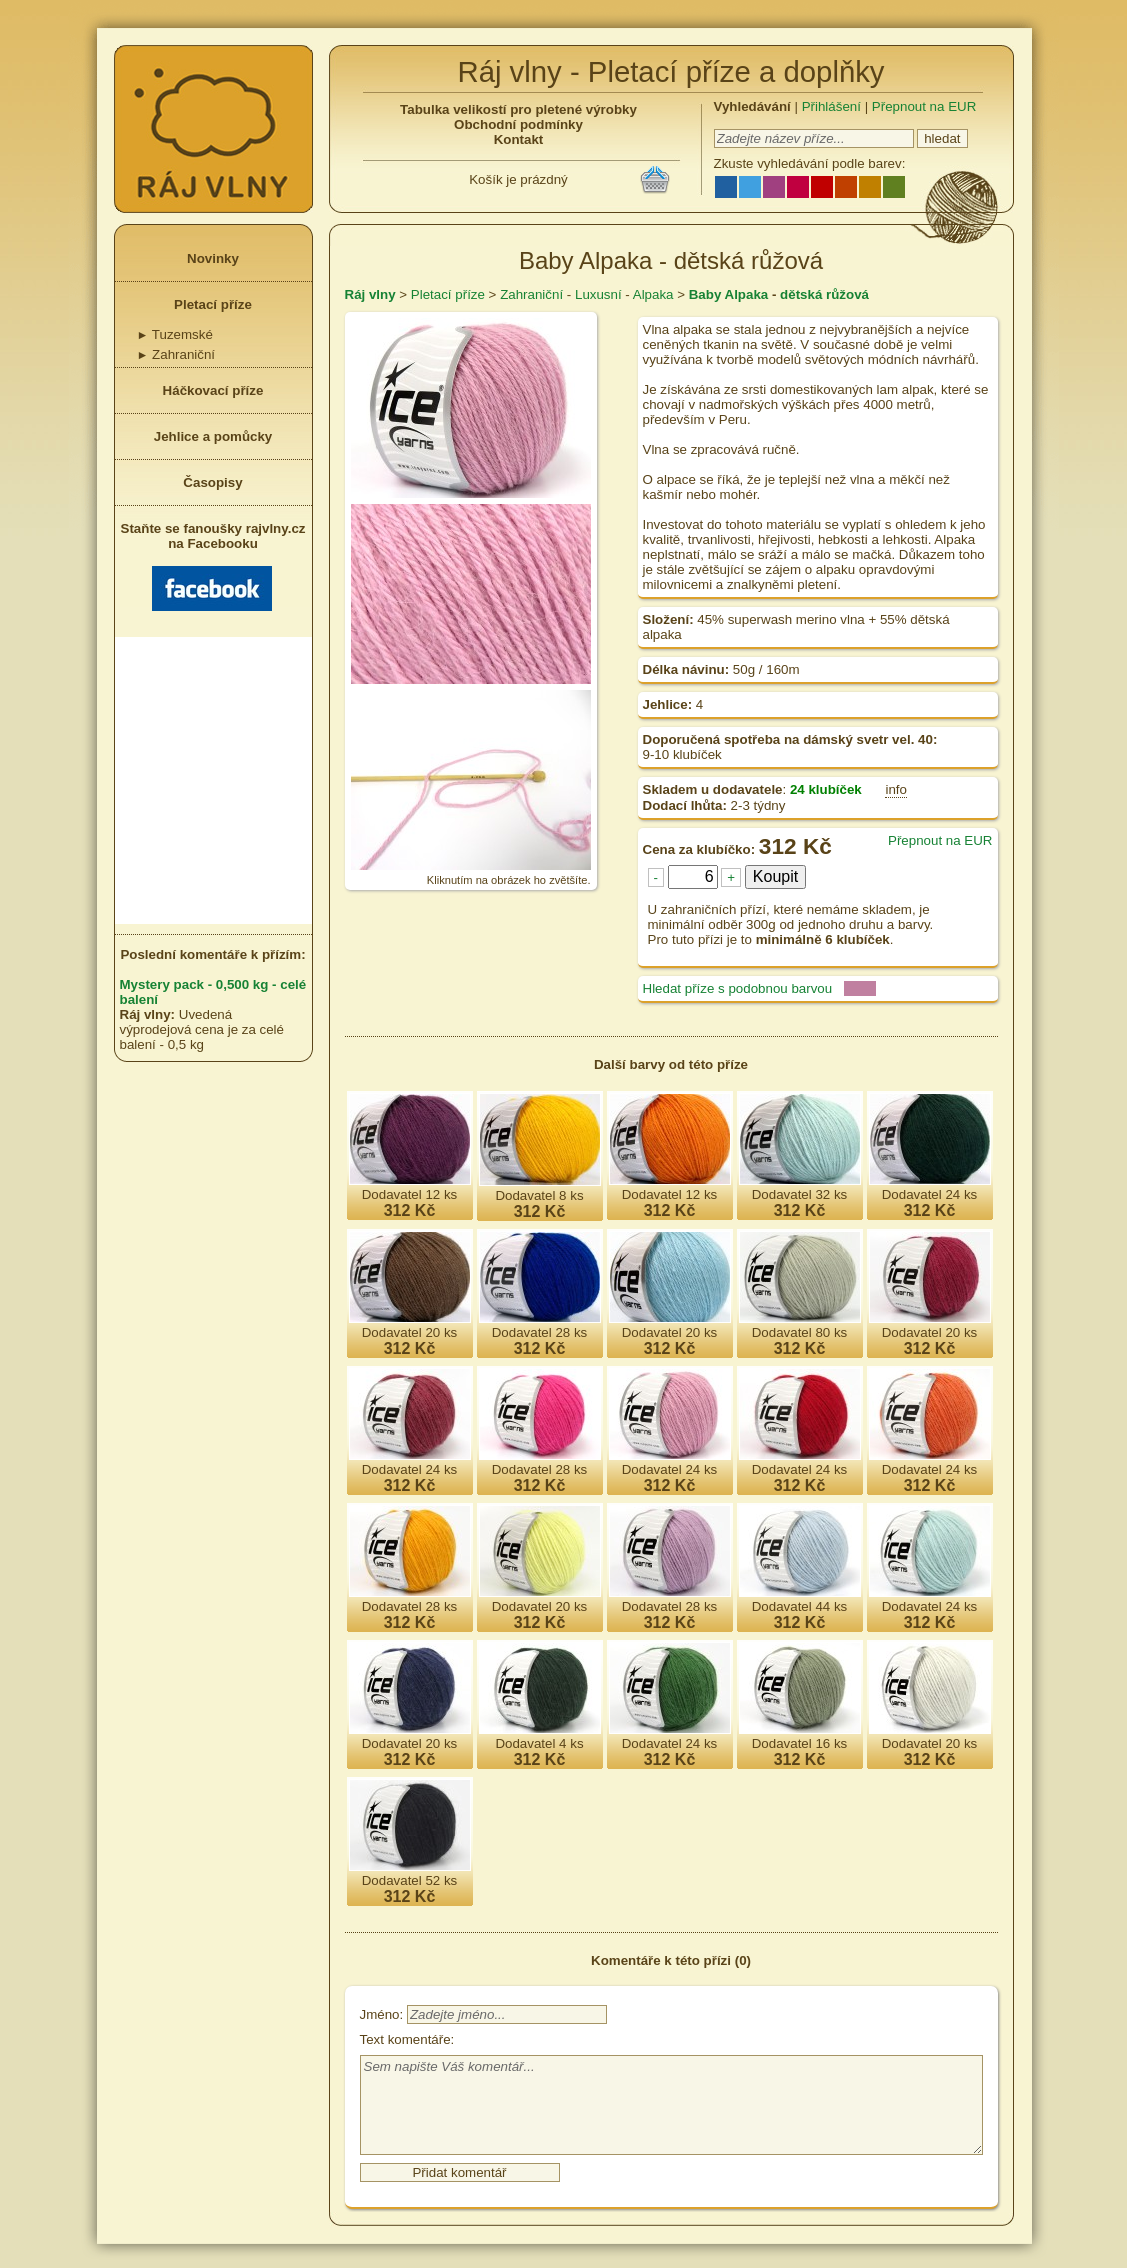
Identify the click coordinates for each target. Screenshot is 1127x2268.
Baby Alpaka (729, 294)
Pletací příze (213, 304)
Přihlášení (831, 106)
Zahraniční (176, 354)
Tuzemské (175, 334)
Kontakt (519, 139)
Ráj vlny (370, 294)
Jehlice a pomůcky (213, 436)
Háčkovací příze (213, 390)
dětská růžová (824, 294)
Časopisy (212, 482)
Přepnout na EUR (924, 106)
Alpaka (653, 294)
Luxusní (598, 294)
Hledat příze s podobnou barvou (738, 988)
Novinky (213, 258)
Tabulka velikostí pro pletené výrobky (518, 109)
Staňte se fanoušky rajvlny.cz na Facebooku (213, 566)
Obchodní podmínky (518, 124)
